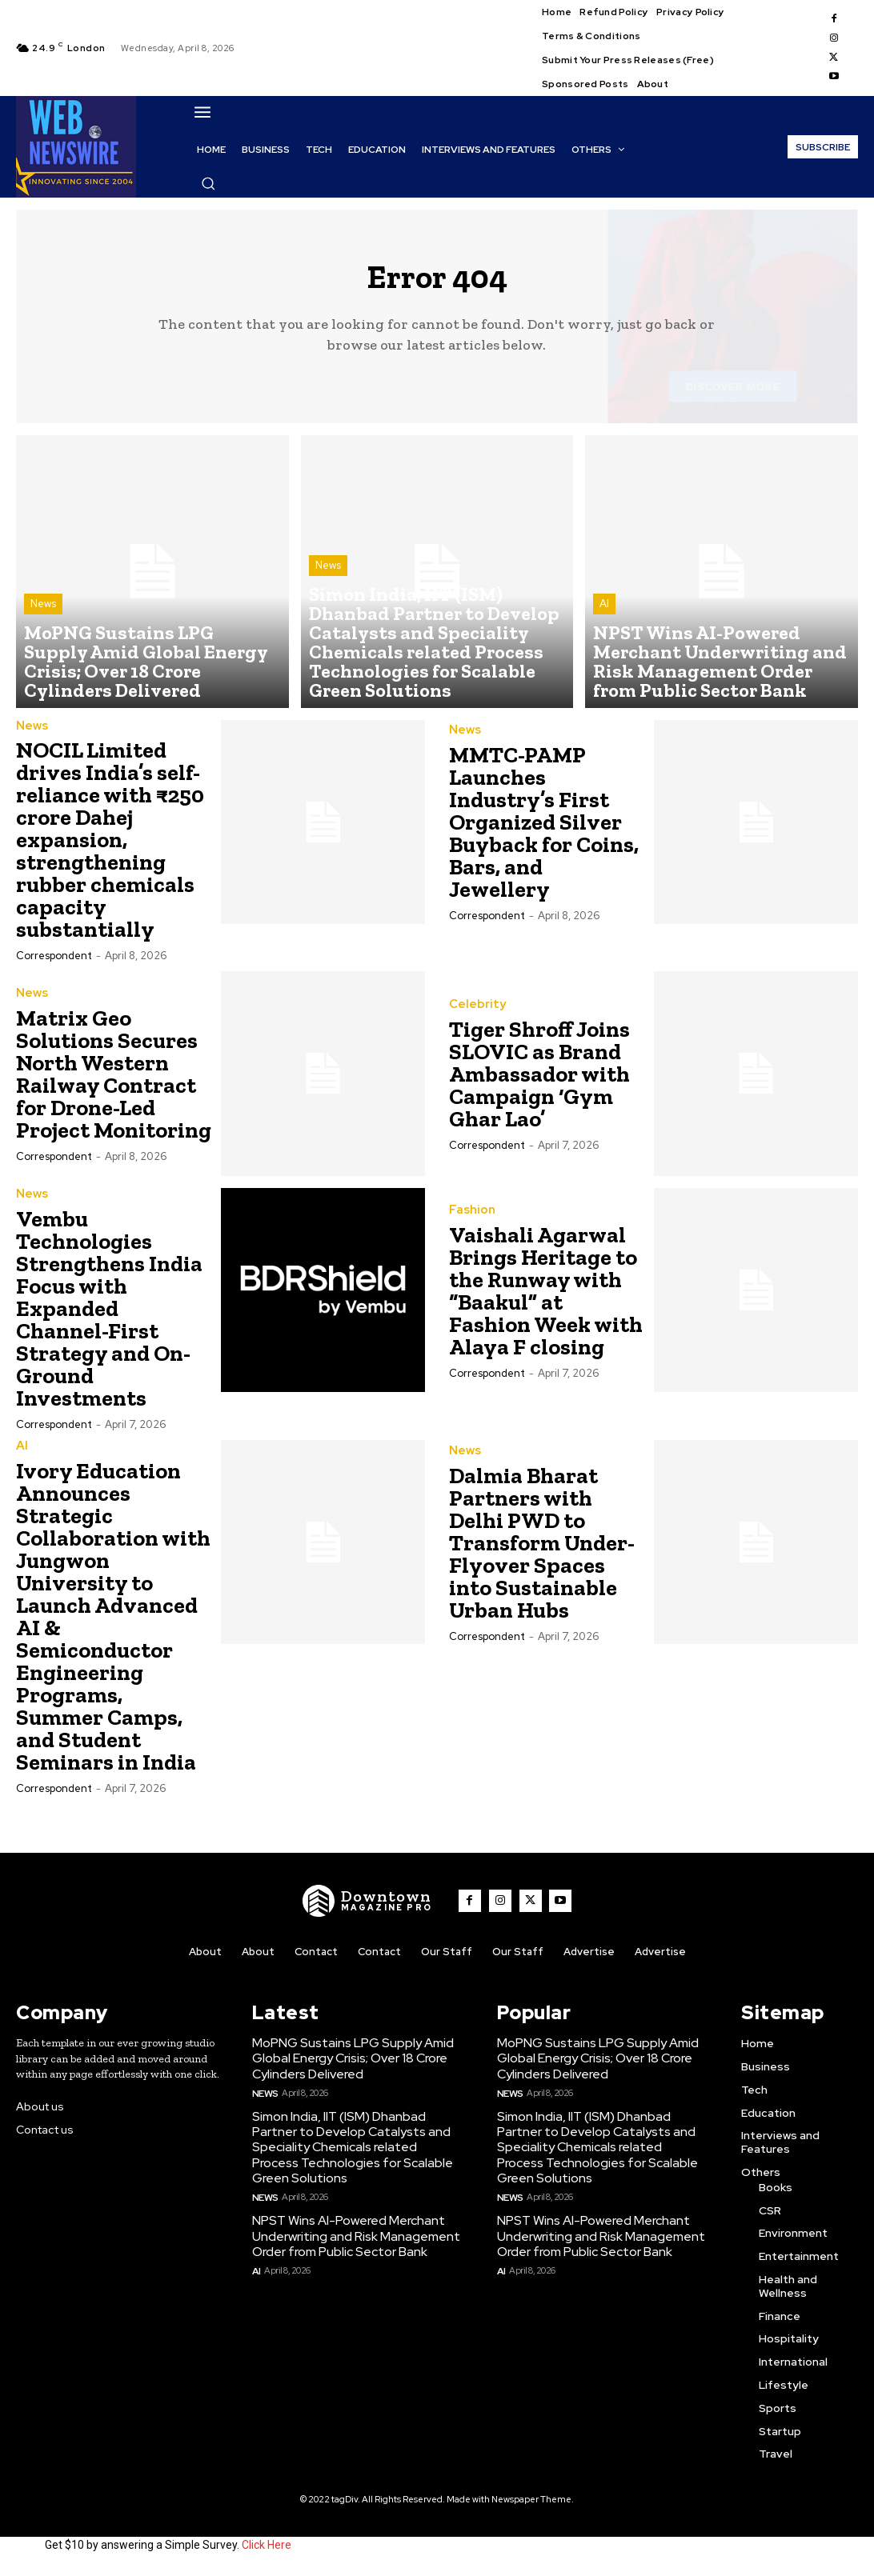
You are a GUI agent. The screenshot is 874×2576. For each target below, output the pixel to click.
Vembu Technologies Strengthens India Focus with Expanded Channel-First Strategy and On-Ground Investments (109, 1316)
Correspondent (54, 964)
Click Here (266, 2550)
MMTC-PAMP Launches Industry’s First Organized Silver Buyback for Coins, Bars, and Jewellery (544, 830)
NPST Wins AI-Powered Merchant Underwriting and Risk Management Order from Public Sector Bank (348, 2232)
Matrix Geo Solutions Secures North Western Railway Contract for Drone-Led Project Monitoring (113, 1082)
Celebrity (474, 1012)
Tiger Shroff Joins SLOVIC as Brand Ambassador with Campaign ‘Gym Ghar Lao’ (539, 1082)
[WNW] (372, 1908)
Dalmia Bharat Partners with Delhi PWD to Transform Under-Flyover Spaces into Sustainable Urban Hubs (542, 1550)
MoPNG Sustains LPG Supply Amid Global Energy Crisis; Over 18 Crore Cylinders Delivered (347, 2063)
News (43, 646)
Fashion (470, 1218)
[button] (208, 183)
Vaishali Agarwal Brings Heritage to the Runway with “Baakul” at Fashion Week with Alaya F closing (546, 1299)
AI (604, 646)
